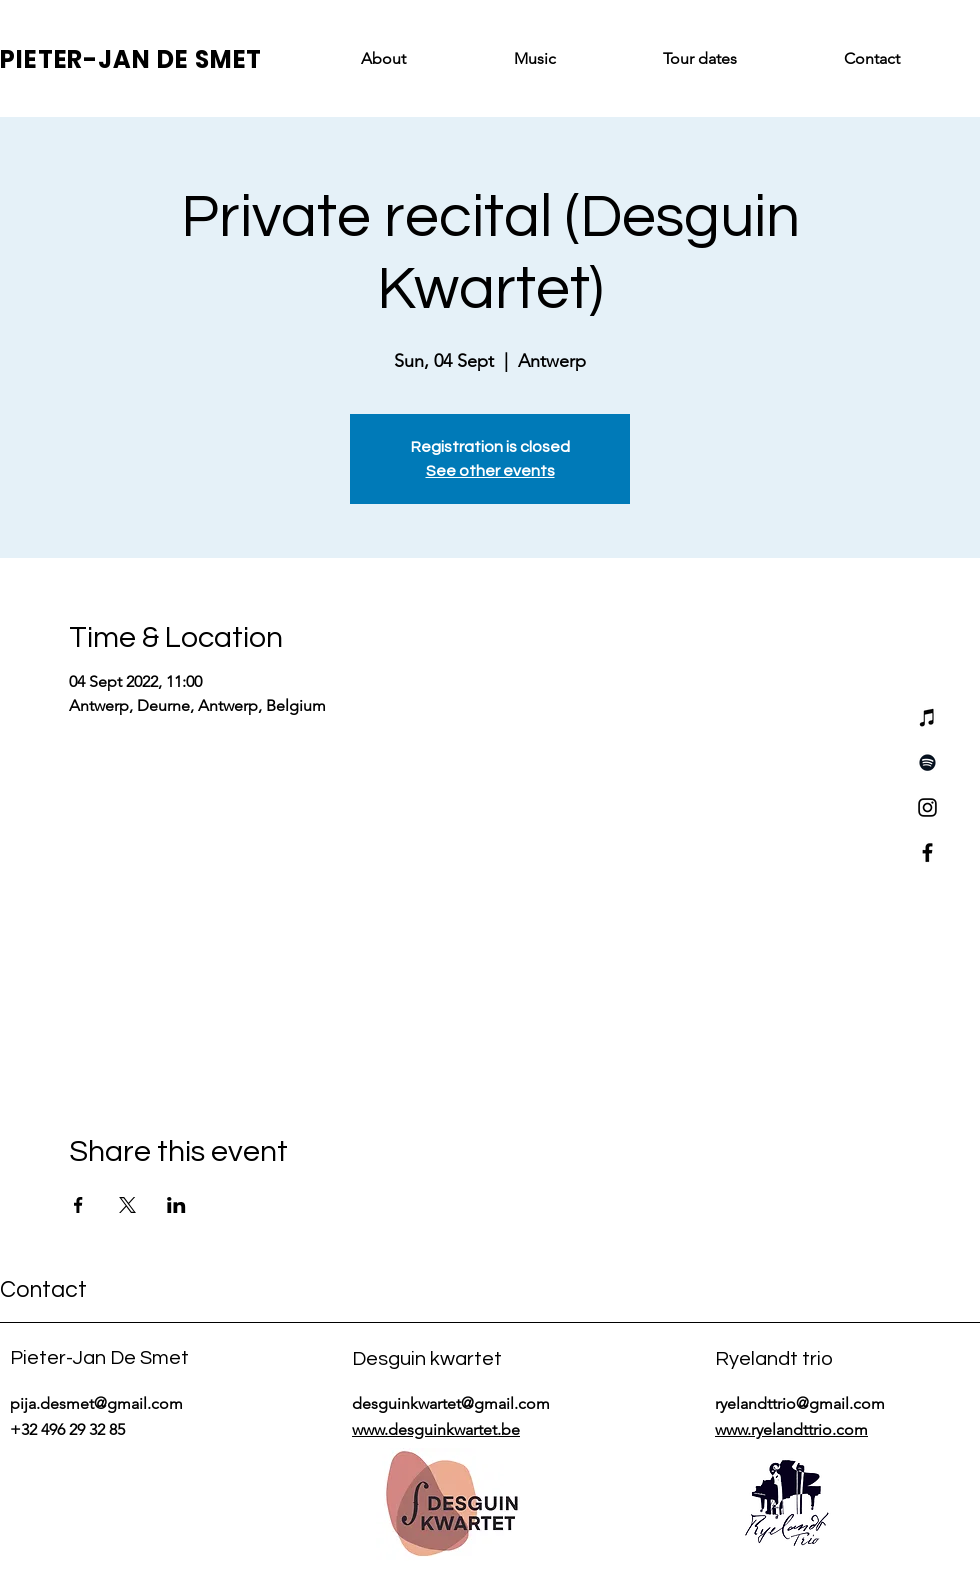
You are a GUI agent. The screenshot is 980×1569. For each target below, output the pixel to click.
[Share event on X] (127, 1205)
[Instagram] (927, 807)
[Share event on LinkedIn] (176, 1205)
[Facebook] (927, 852)
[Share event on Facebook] (78, 1205)
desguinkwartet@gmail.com (451, 1403)
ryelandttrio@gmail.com (800, 1403)
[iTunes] (927, 717)
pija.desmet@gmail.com (96, 1403)
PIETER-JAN (78, 59)
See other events (490, 471)
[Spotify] (927, 762)
